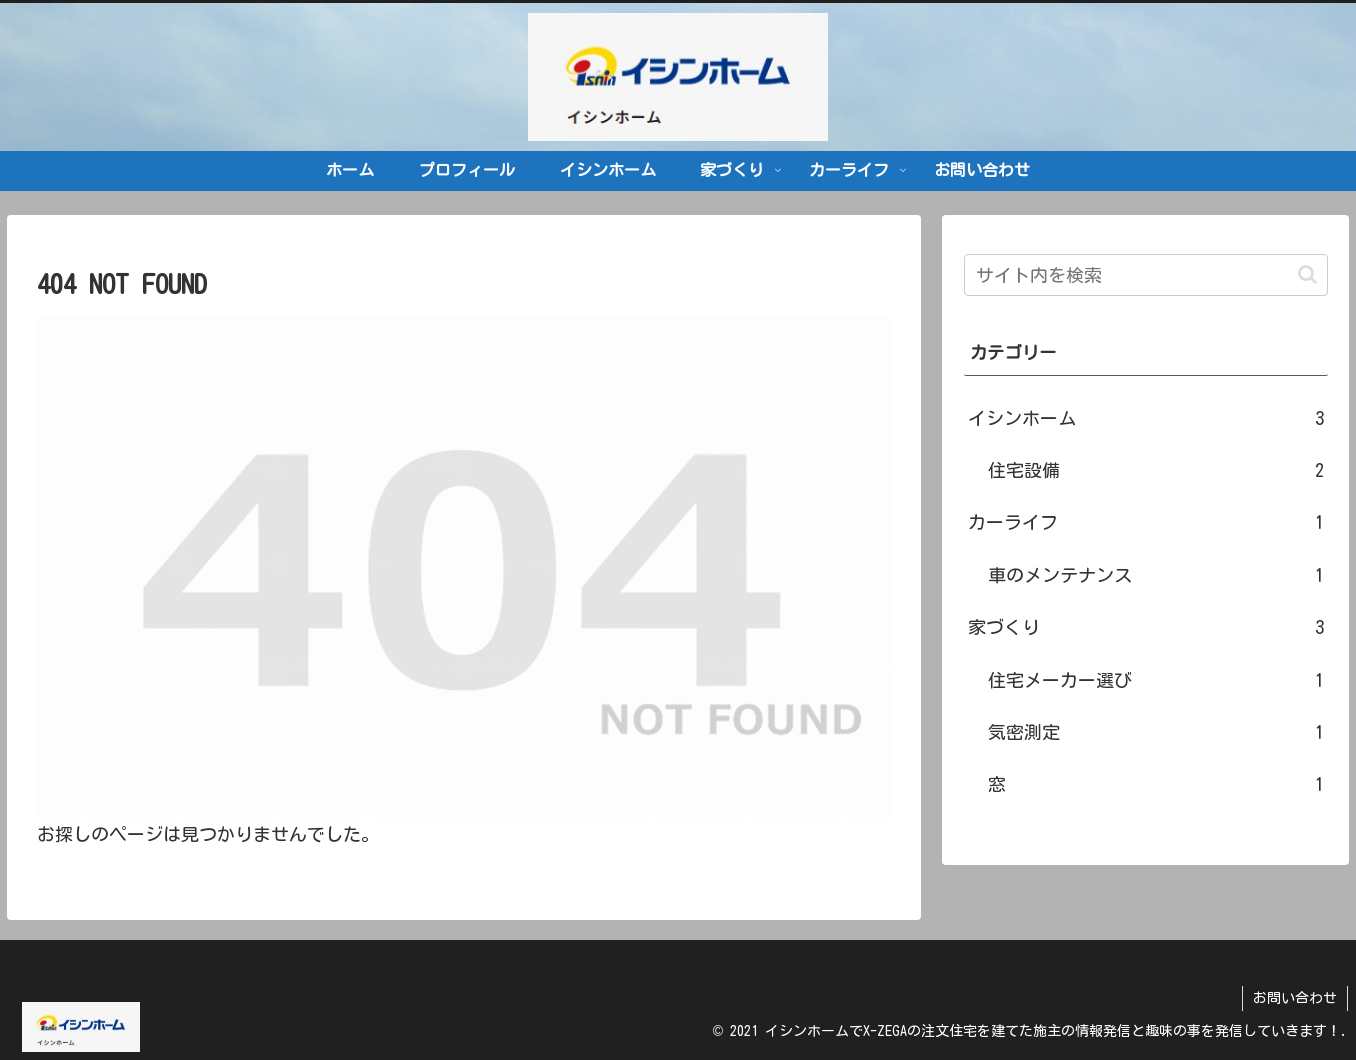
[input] (1146, 275)
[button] (1307, 274)
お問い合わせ (1295, 998)
